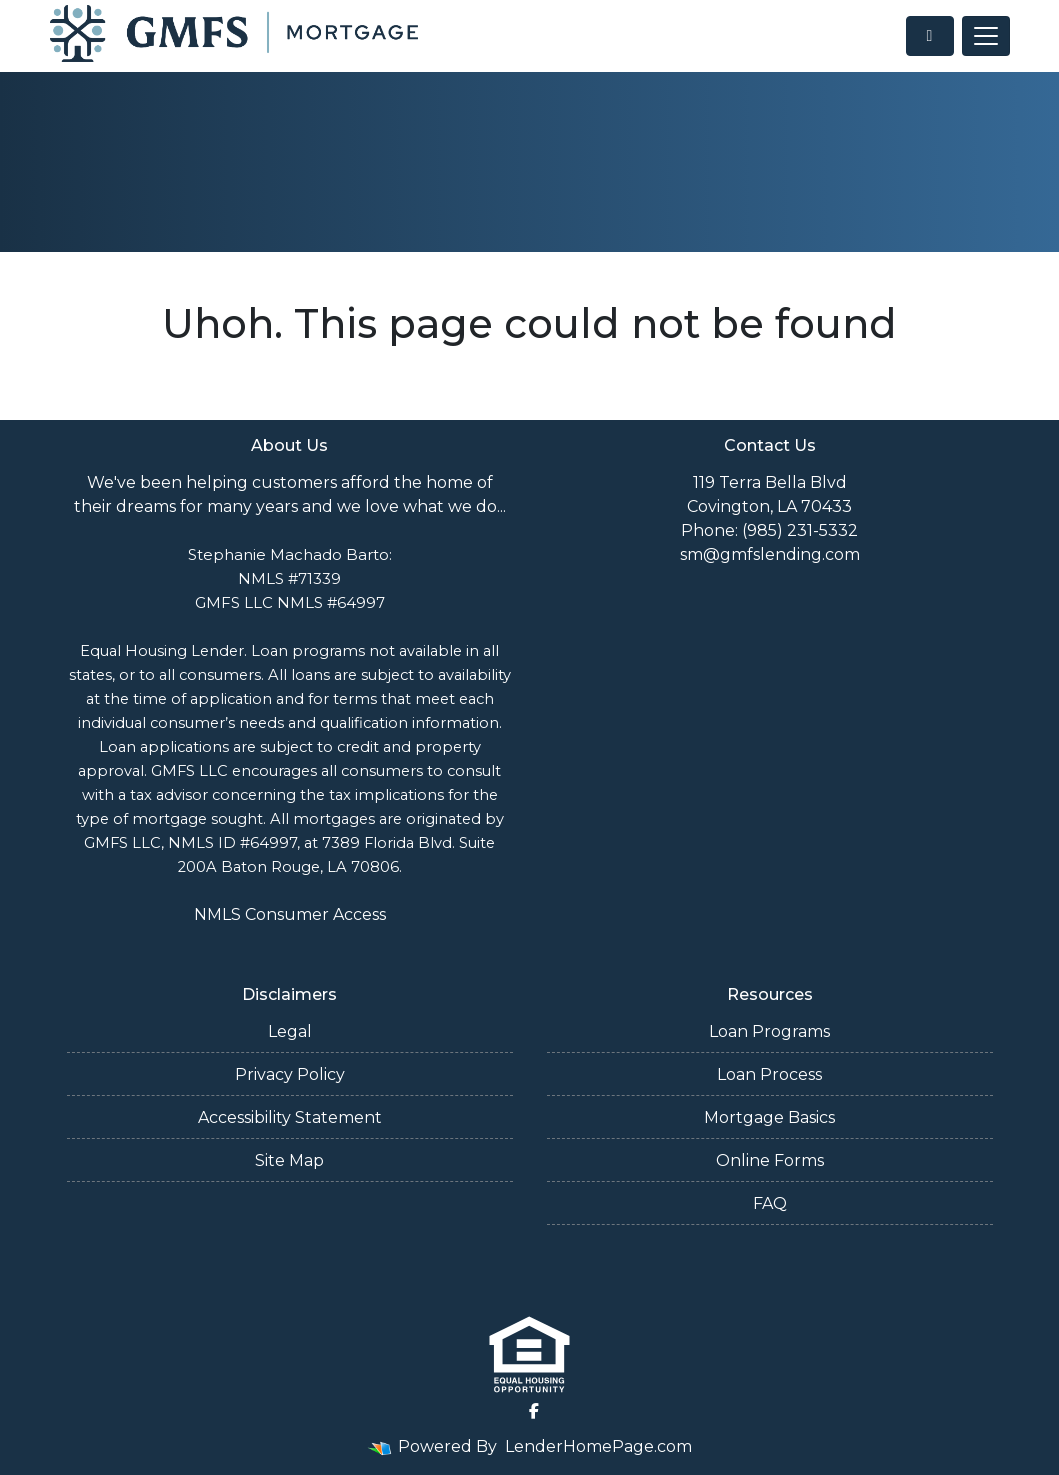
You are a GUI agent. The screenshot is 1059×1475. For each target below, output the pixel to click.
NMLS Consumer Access (290, 914)
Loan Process (769, 1074)
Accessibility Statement (290, 1117)
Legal (290, 1031)
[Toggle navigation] (986, 36)
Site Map (289, 1160)
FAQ (770, 1203)
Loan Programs (769, 1031)
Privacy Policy (290, 1074)
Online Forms (770, 1160)
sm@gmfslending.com (770, 554)
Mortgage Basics (769, 1117)
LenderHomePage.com (598, 1446)
